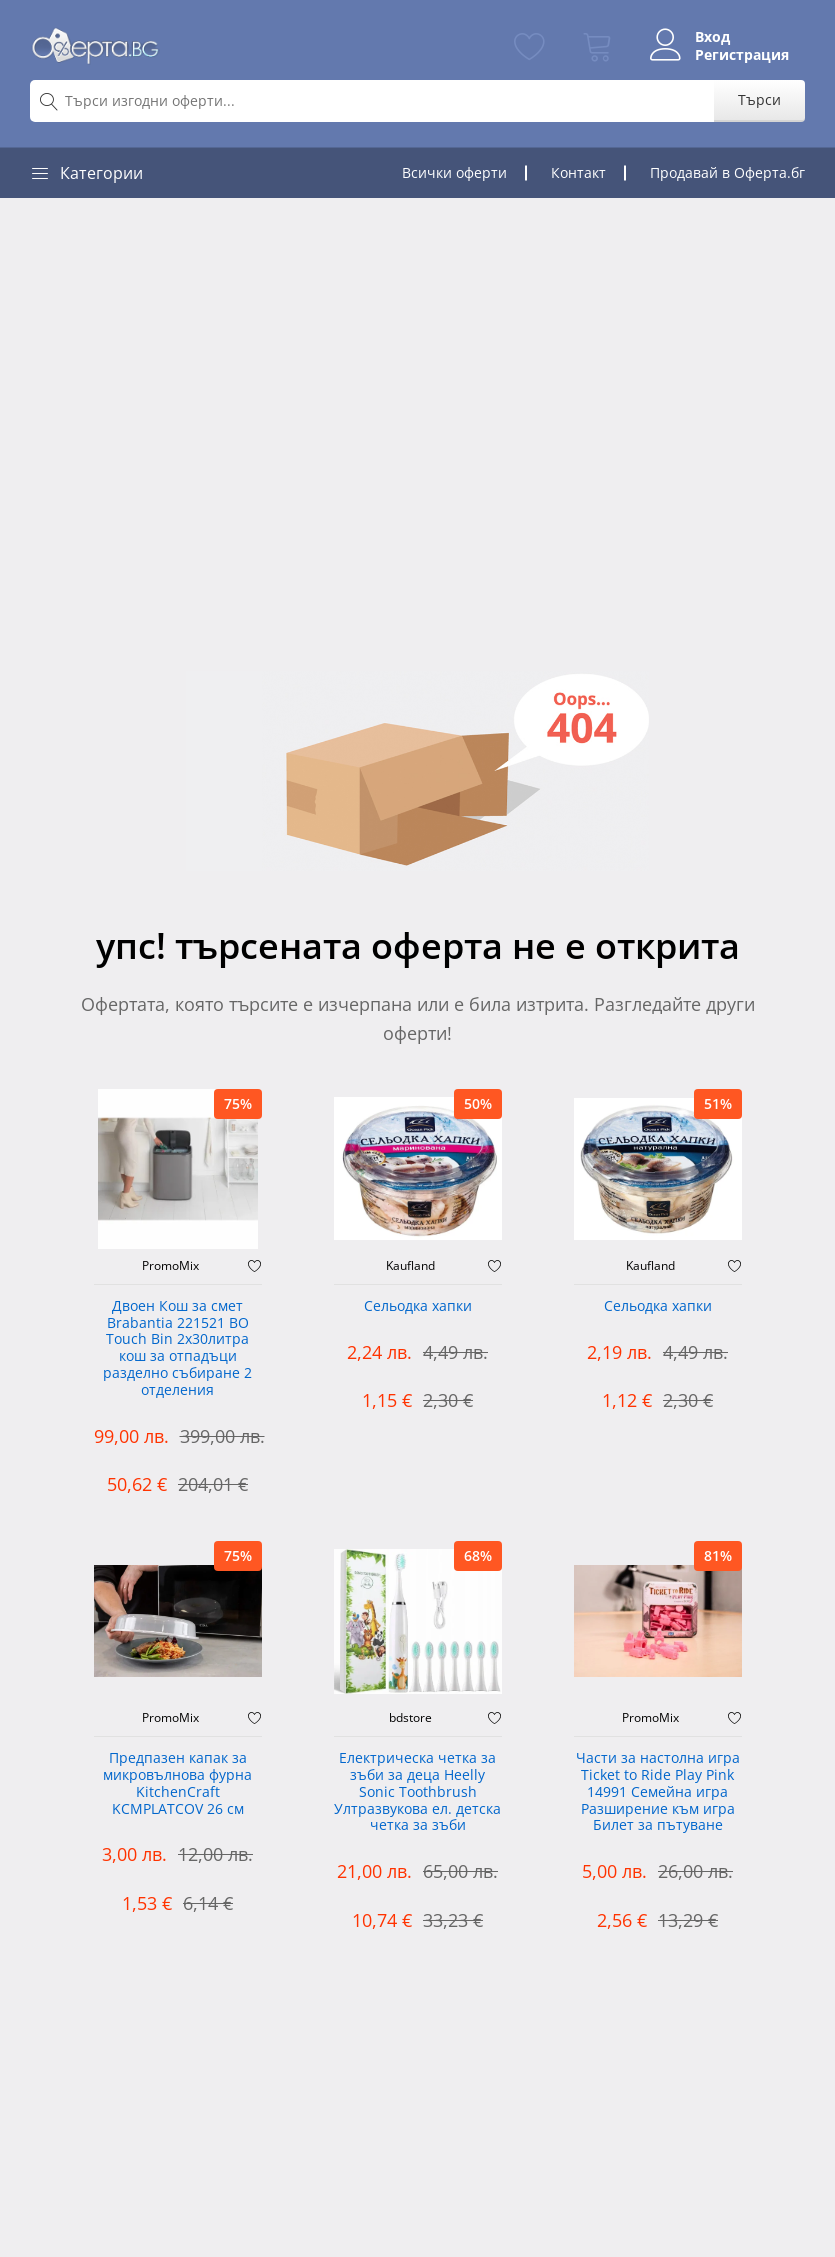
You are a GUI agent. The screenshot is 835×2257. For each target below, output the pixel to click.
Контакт (578, 172)
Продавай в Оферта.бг (727, 172)
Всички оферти (454, 172)
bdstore (410, 1718)
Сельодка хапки (418, 1306)
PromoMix (170, 1266)
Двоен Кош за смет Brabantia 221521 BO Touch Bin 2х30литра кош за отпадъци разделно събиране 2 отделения (177, 1348)
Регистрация (742, 55)
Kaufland (410, 1266)
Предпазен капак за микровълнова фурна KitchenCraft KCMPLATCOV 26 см (177, 1783)
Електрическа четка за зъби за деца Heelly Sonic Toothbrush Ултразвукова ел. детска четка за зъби (417, 1792)
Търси (759, 99)
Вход (712, 37)
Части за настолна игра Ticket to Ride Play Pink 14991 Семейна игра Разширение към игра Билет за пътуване (658, 1792)
